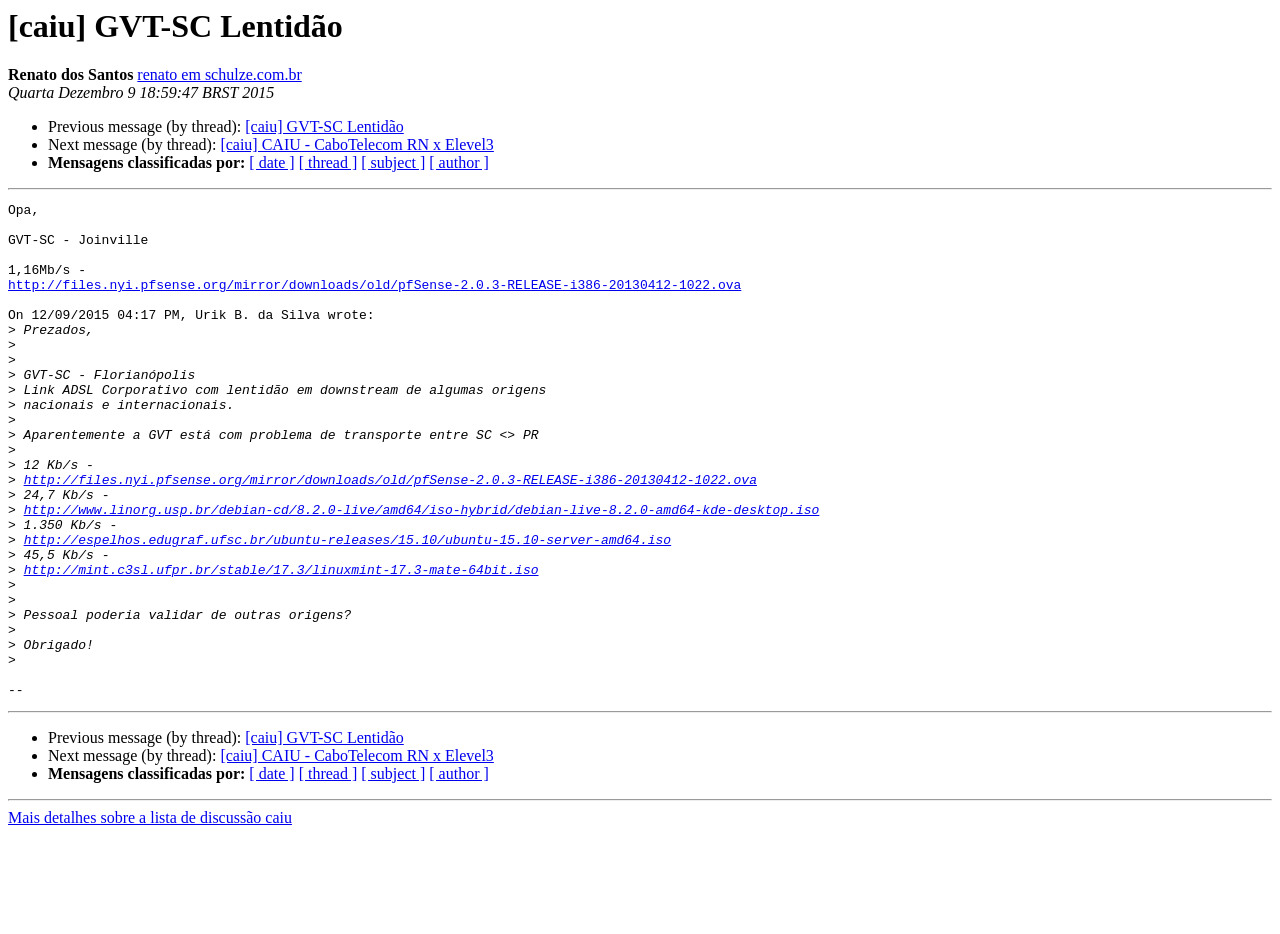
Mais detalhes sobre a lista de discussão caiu (150, 916)
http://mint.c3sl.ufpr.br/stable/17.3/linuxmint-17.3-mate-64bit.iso (281, 644)
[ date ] (271, 162)
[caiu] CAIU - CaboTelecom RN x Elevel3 (356, 144)
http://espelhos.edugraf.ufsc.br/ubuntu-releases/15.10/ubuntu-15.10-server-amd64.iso (347, 608)
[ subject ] (393, 162)
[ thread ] (328, 162)
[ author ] (459, 162)
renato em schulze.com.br (219, 74)
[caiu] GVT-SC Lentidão (324, 126)
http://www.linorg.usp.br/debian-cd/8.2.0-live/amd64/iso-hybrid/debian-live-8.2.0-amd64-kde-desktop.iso (422, 572)
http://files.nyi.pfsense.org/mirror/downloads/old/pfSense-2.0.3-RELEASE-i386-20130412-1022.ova (374, 302)
